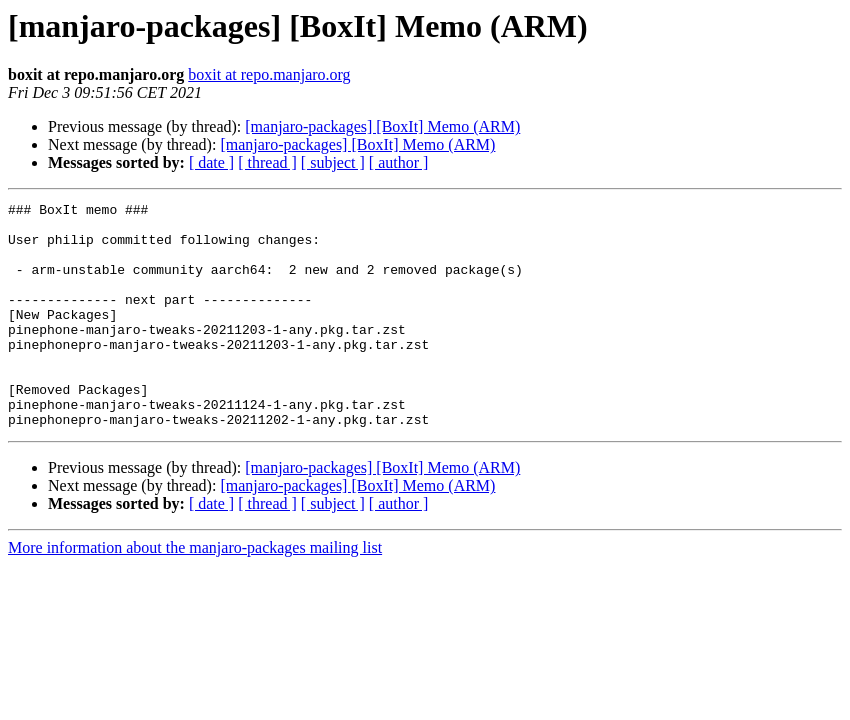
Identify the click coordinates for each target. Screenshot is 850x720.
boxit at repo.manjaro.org (269, 74)
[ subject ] (333, 162)
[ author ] (399, 162)
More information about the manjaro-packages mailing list (195, 592)
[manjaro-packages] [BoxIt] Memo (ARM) (382, 126)
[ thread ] (267, 162)
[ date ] (211, 162)
